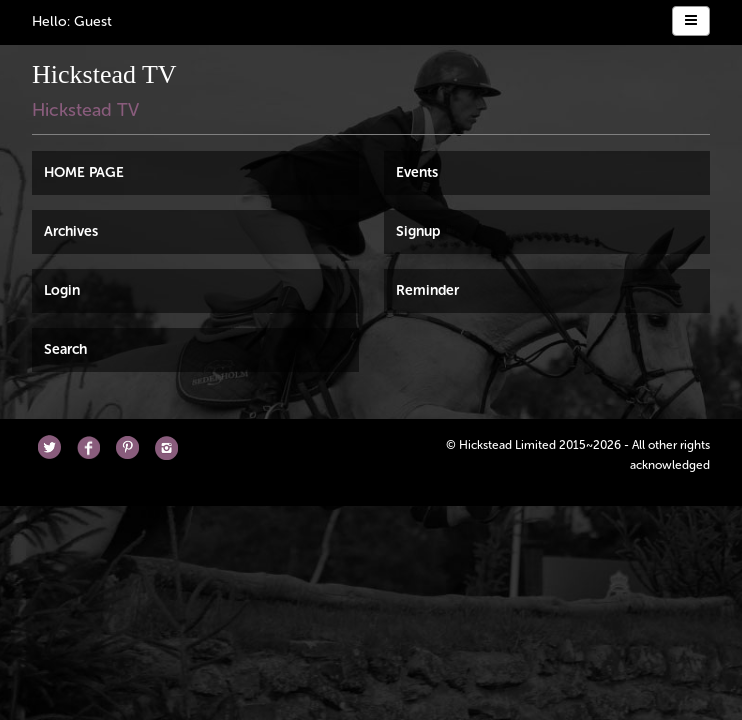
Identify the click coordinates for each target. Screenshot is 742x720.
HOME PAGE (84, 172)
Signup (418, 231)
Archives (71, 231)
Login (62, 290)
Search (65, 349)
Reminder (427, 290)
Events (417, 172)
